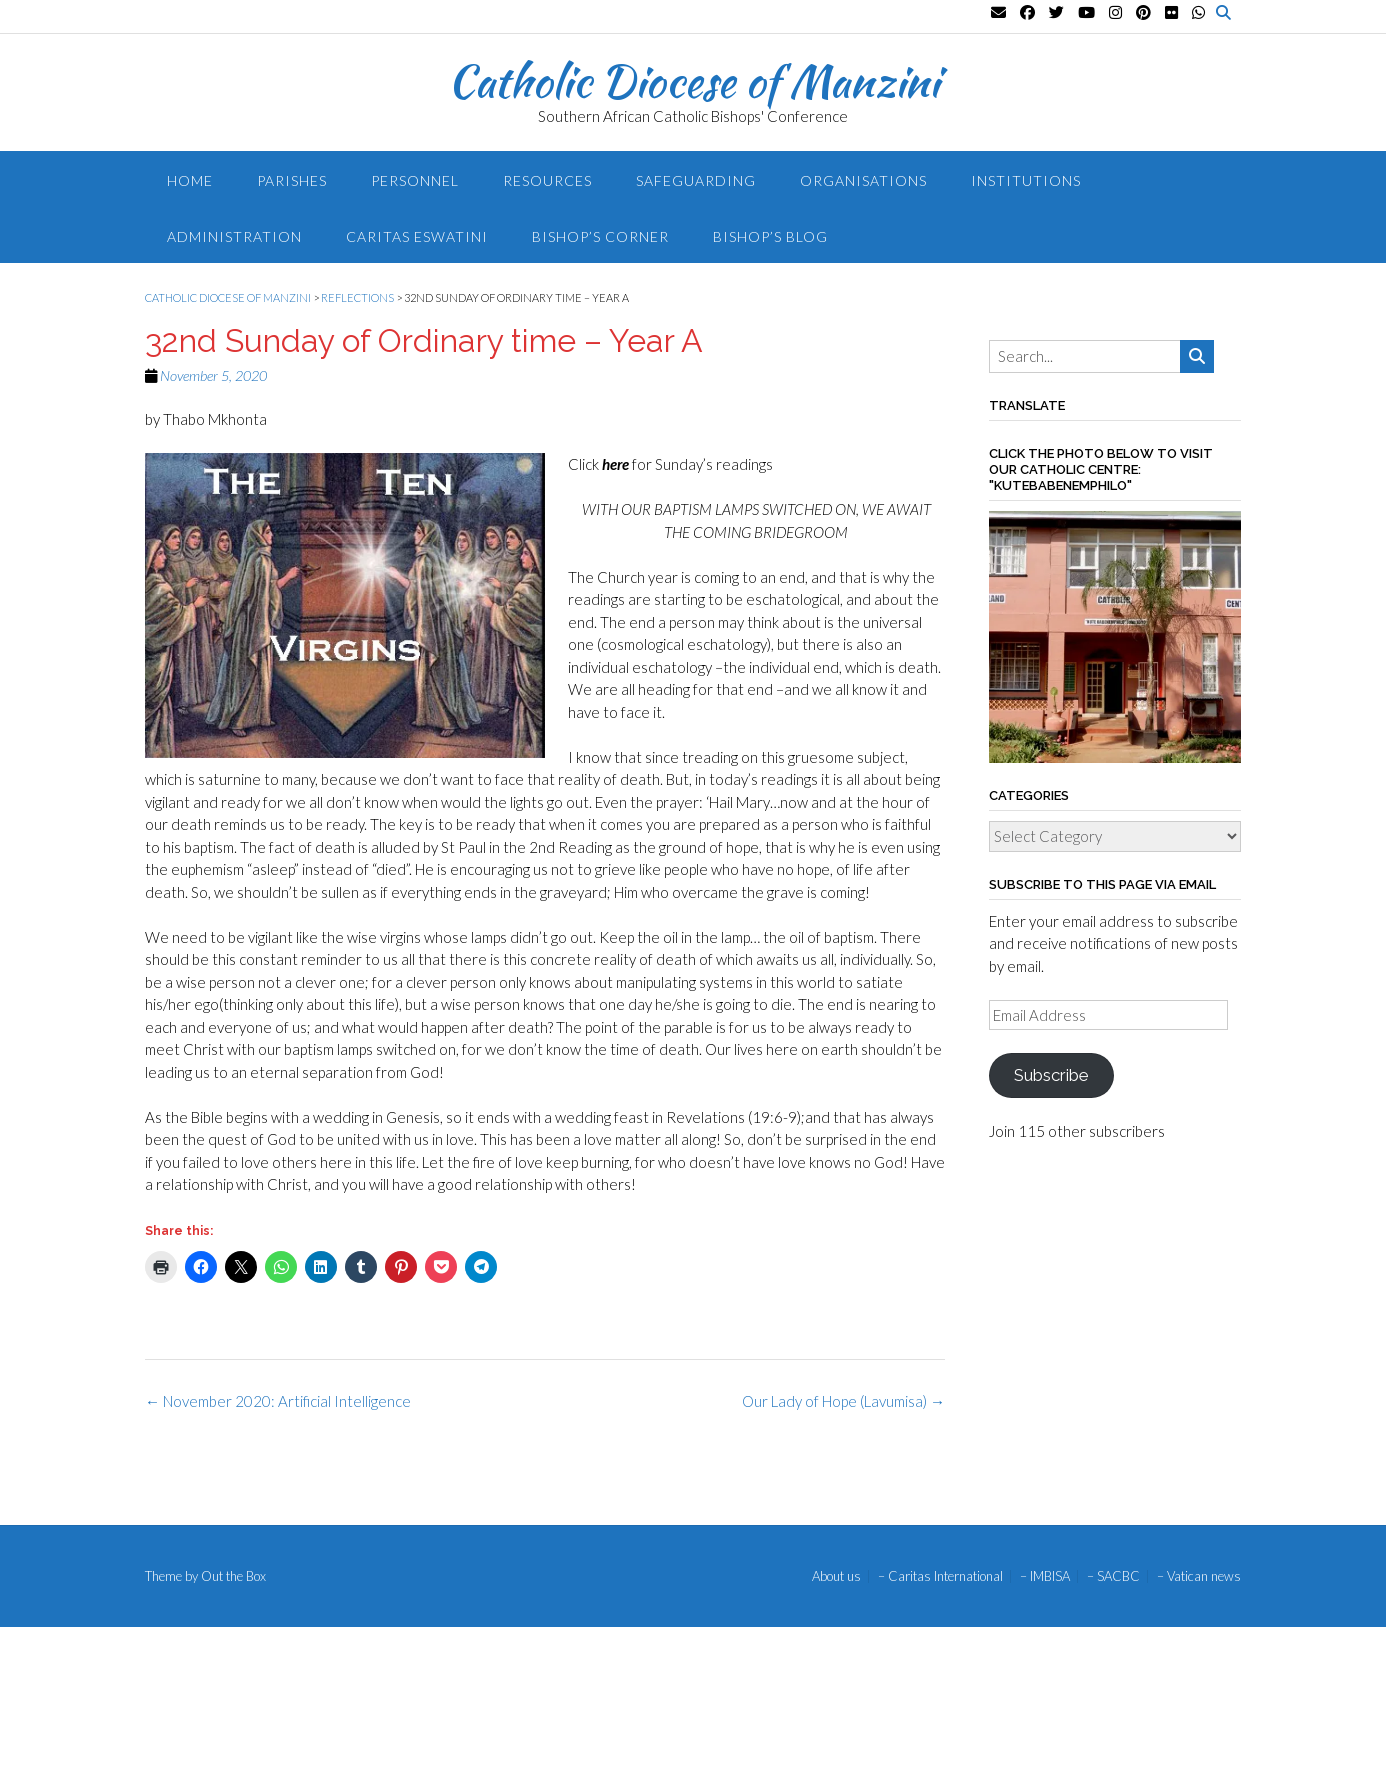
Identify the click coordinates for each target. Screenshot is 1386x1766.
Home (190, 180)
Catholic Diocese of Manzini (693, 81)
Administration (234, 236)
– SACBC (1113, 1576)
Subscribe (1051, 1075)
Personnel (415, 180)
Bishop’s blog (770, 236)
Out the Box (233, 1576)
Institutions (1026, 180)
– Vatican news (1199, 1576)
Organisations (863, 180)
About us (836, 1576)
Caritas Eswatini (417, 236)
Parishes (292, 180)
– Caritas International (940, 1576)
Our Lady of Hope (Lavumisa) (843, 1401)
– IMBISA (1045, 1576)
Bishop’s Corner (600, 236)
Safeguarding (696, 180)
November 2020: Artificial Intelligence (278, 1401)
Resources (547, 180)
